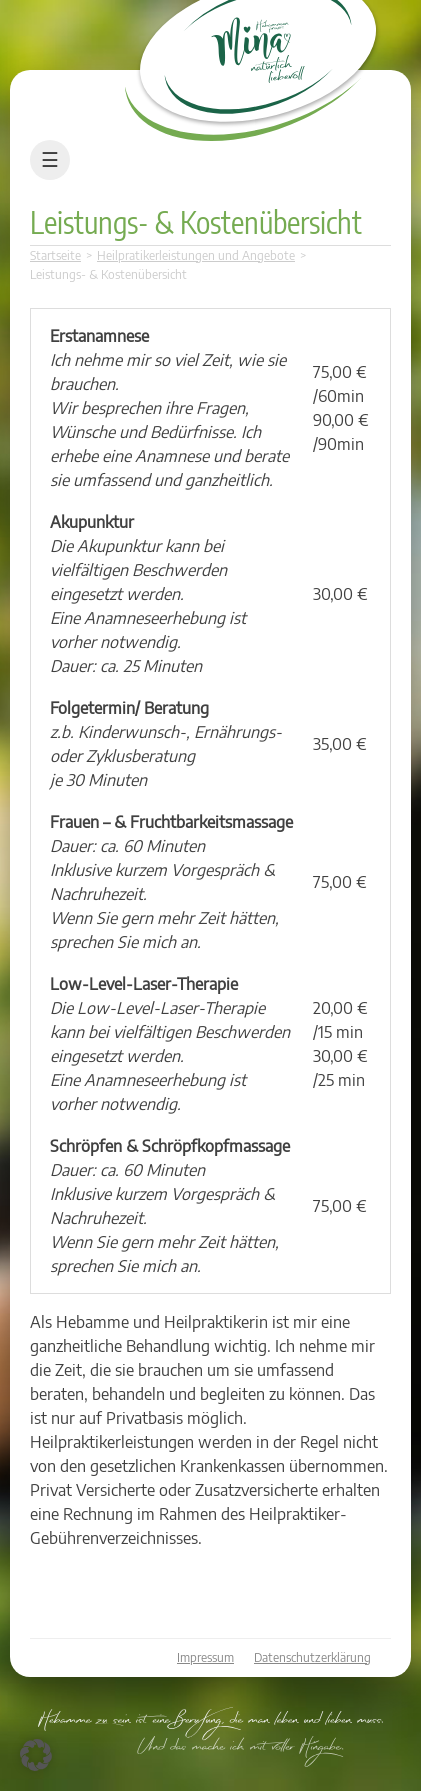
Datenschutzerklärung (312, 1657)
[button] (36, 1755)
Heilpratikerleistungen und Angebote (196, 255)
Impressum (205, 1657)
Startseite (55, 255)
